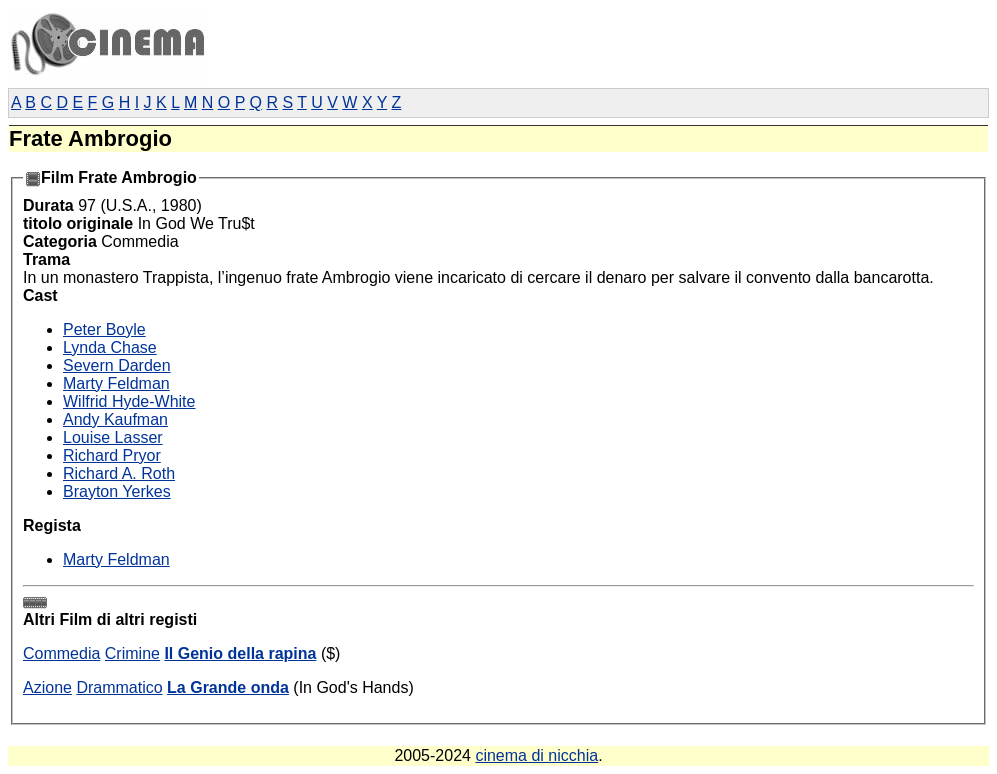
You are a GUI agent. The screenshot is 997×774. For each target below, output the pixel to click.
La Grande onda (228, 687)
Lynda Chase (110, 347)
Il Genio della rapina (240, 653)
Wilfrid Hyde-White (129, 401)
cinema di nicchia (536, 755)
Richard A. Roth (119, 473)
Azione (47, 687)
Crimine (132, 653)
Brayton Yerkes (117, 491)
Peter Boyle (104, 329)
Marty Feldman (116, 383)
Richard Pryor (112, 455)
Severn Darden (117, 365)
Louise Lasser (113, 437)
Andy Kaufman (115, 419)
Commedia (61, 653)
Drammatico (119, 687)
